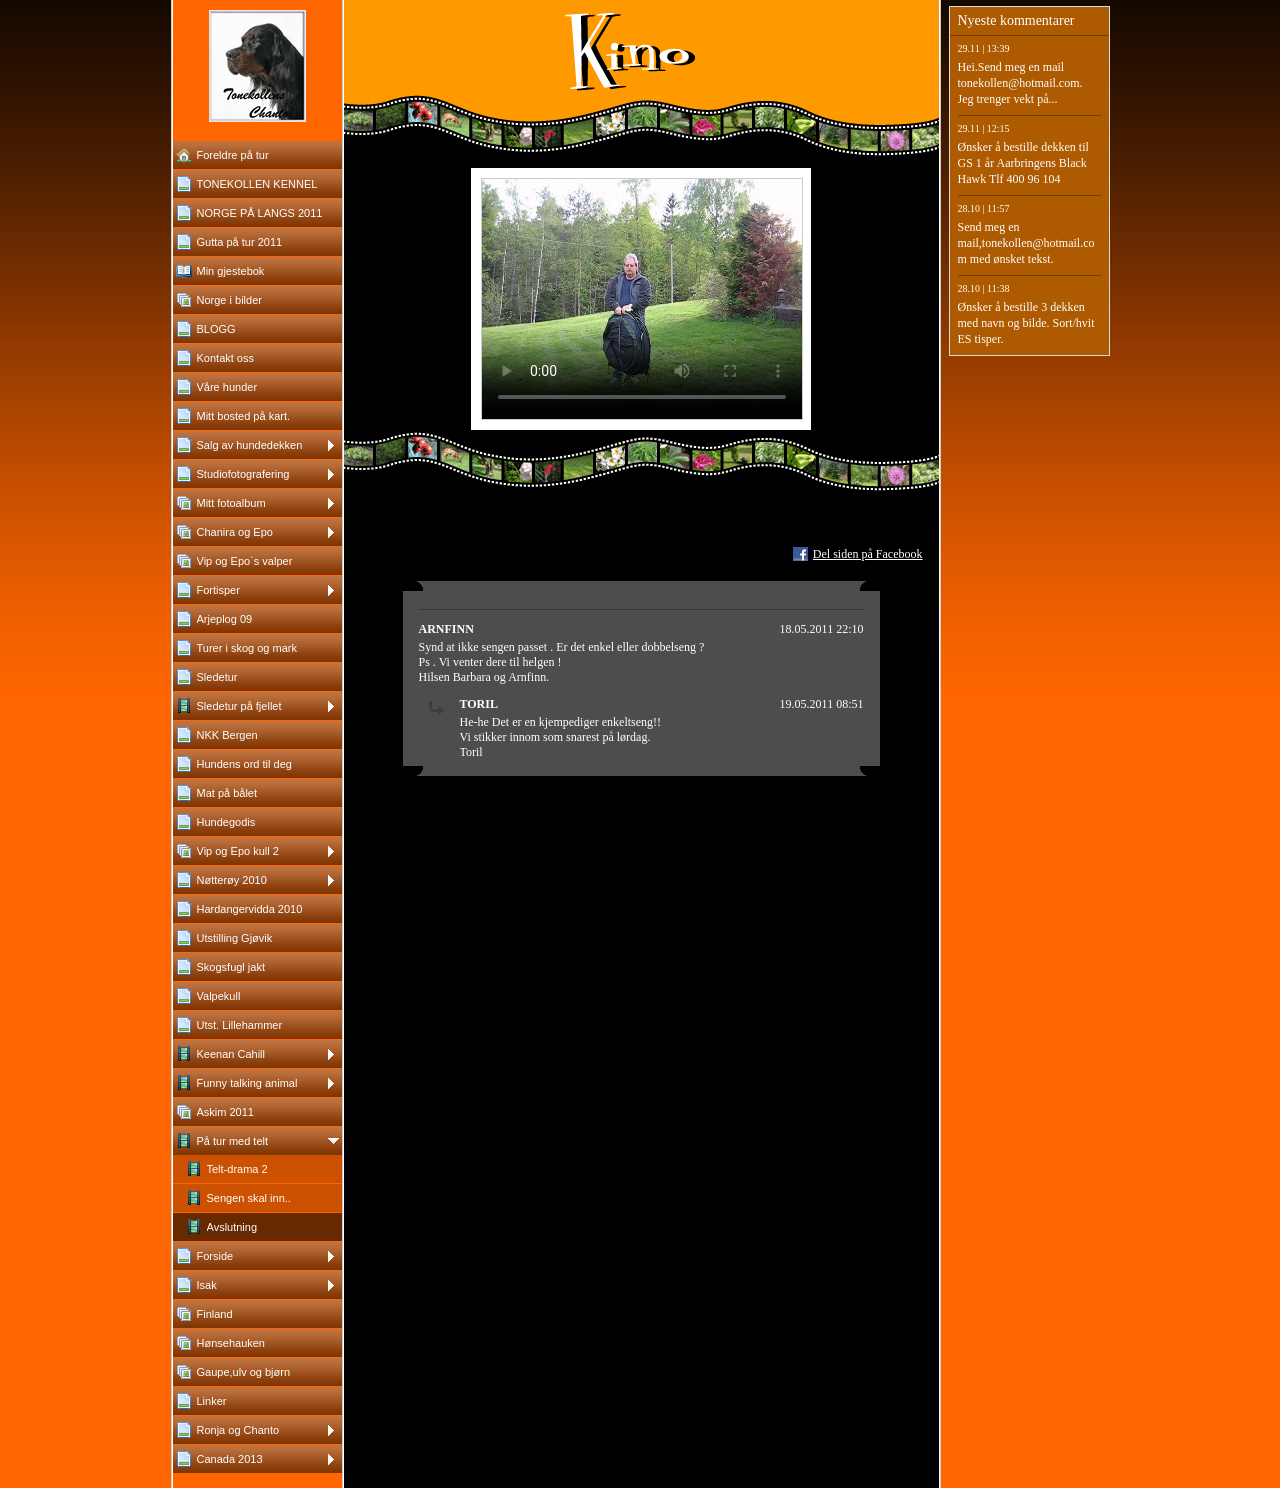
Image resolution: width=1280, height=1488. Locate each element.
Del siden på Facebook (868, 554)
